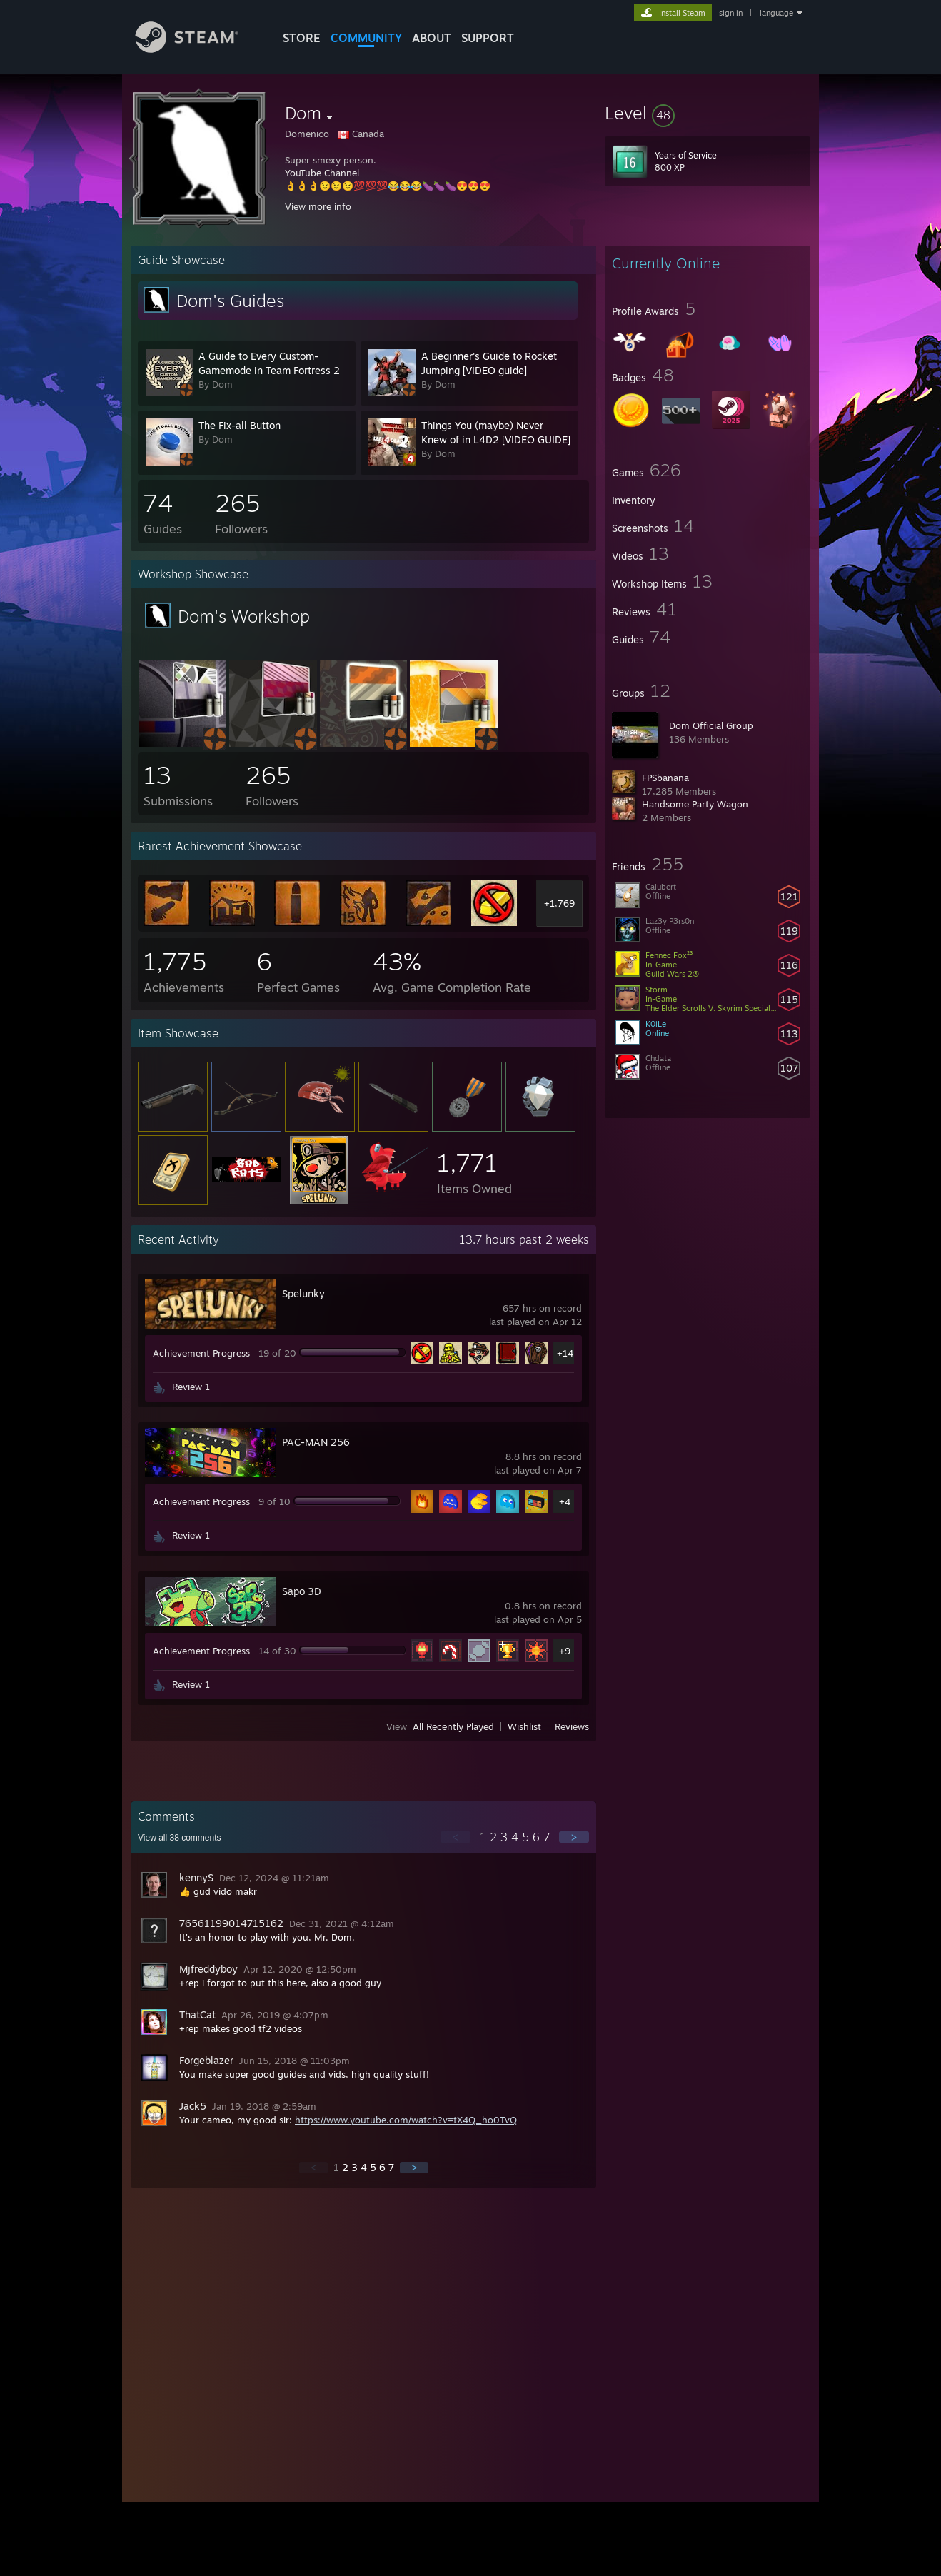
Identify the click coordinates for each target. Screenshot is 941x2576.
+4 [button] (564, 1501)
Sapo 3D (301, 1591)
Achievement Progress (201, 1353)
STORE (302, 38)
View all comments (179, 1838)
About (431, 38)
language (776, 13)
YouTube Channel (322, 172)
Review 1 (191, 1386)
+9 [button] (564, 1650)
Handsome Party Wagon (695, 804)
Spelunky (303, 1293)
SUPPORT (487, 38)
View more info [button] (318, 206)
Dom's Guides (230, 300)
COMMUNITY (366, 38)
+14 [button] (565, 1353)
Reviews (572, 1726)
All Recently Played (453, 1726)
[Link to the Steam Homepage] (198, 49)
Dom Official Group (711, 725)
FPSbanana (665, 777)
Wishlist (524, 1726)
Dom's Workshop (244, 616)
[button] (707, 113)
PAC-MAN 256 (316, 1442)
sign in (731, 13)
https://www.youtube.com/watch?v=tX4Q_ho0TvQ (406, 2119)
